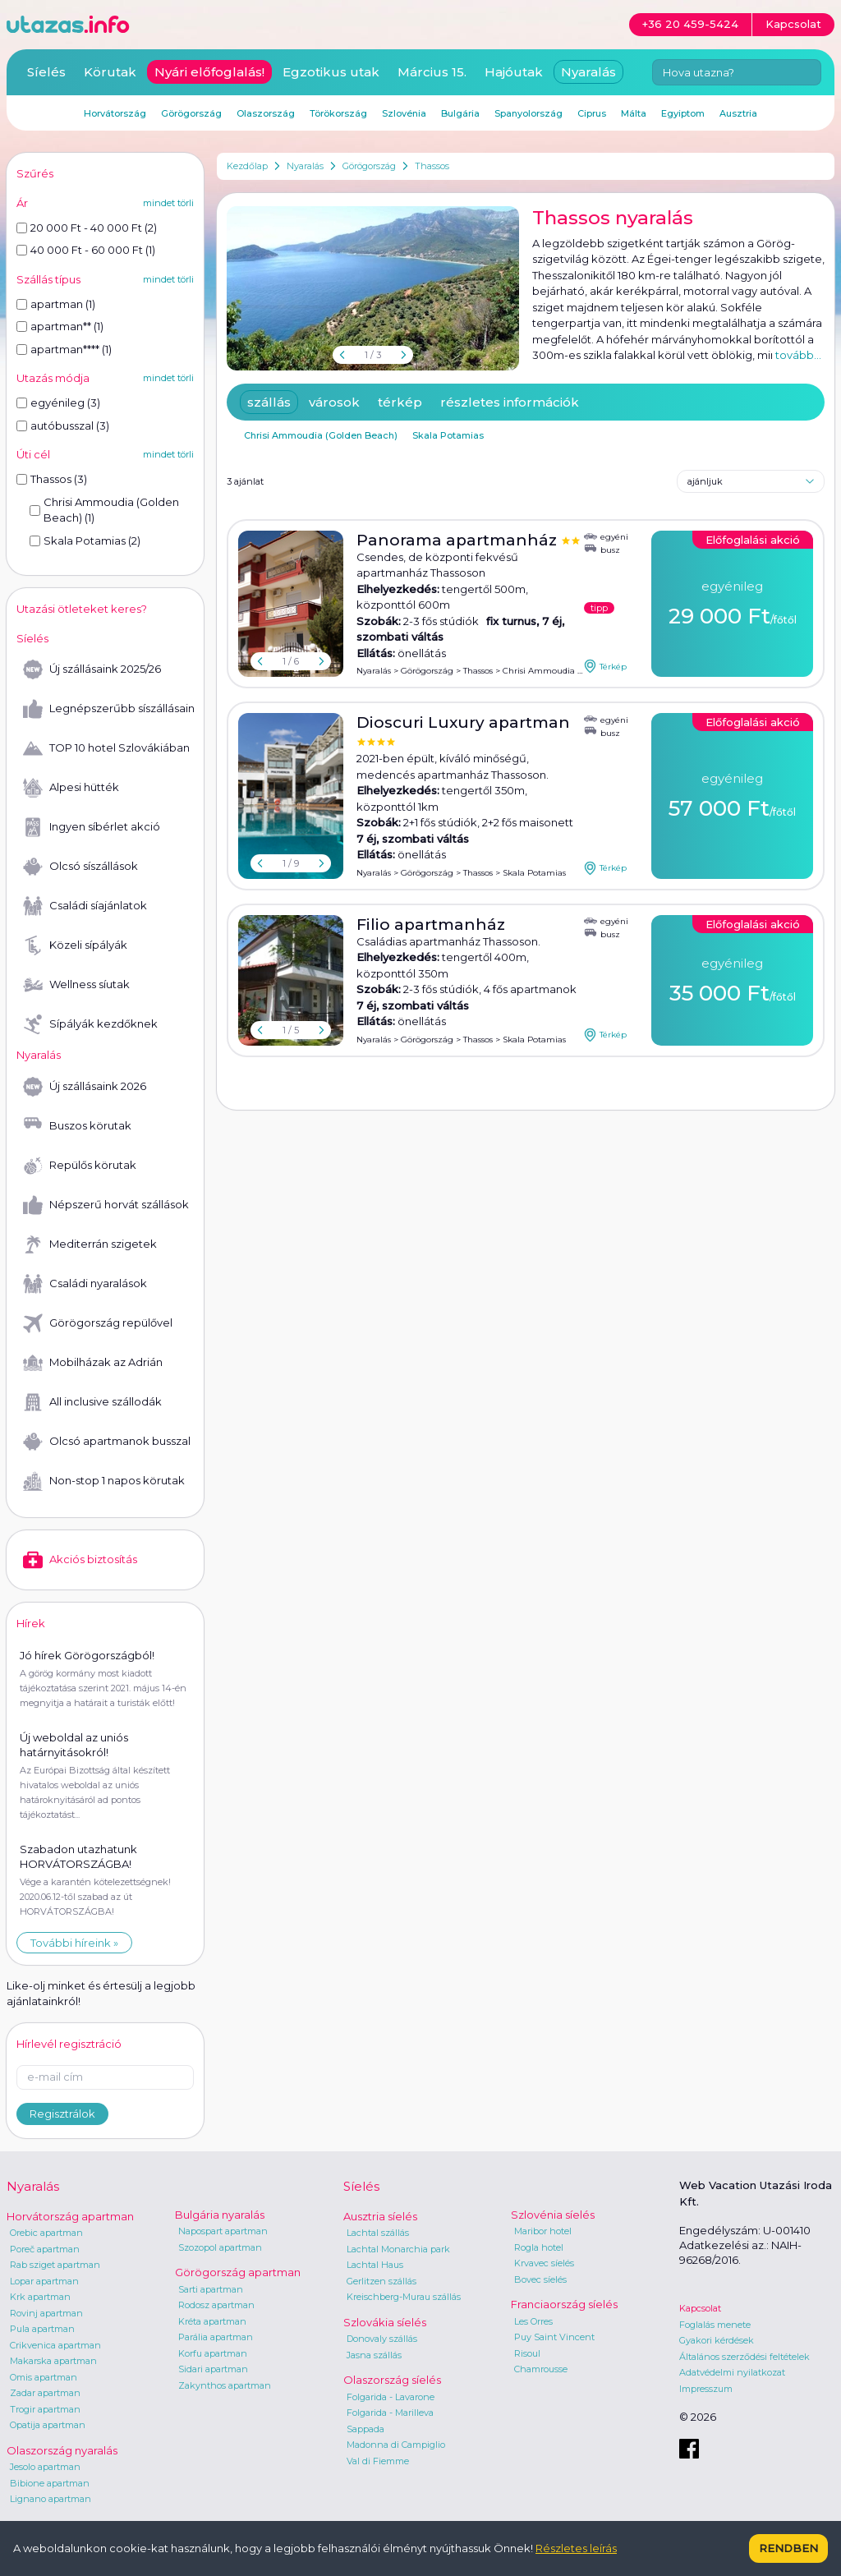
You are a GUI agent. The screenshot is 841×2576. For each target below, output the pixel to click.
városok (334, 402)
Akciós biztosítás (80, 1560)
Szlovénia (404, 113)
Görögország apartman (238, 2272)
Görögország (369, 166)
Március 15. (432, 72)
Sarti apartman (210, 2289)
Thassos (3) (51, 478)
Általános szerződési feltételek (744, 2356)
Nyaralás (305, 166)
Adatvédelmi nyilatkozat (732, 2372)
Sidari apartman (213, 2369)
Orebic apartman (46, 2232)
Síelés (46, 72)
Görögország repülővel (97, 1323)
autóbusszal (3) (62, 425)
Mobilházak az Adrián (93, 1363)
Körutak (110, 72)
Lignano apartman (50, 2499)
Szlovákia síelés (384, 2322)
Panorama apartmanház (458, 540)
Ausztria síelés (380, 2216)
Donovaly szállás (382, 2338)
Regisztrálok (62, 2113)
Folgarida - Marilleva (390, 2412)
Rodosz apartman (216, 2305)
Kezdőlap (247, 166)
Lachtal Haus (375, 2264)
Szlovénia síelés (553, 2214)
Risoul (527, 2353)
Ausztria (738, 113)
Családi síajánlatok (85, 906)
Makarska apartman (53, 2361)
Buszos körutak (77, 1126)
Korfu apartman (212, 2353)
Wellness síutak (76, 985)
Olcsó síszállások (80, 866)
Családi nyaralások (85, 1284)
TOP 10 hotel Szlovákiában (106, 748)
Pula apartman (42, 2328)
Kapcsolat (700, 2308)
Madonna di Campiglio (396, 2444)
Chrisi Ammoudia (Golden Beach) (321, 435)
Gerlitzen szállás (381, 2281)
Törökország (338, 113)
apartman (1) (55, 303)
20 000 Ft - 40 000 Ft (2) (86, 227)
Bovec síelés (540, 2279)
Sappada (365, 2429)
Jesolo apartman (45, 2466)
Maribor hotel (543, 2231)
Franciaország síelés (564, 2304)
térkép (400, 402)
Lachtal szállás (378, 2232)
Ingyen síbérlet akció (91, 827)
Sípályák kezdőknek (90, 1024)
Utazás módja (53, 377)
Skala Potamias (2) (85, 540)
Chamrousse (541, 2369)
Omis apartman (43, 2377)
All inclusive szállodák (92, 1402)
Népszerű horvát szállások (106, 1205)
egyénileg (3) (58, 402)
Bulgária (460, 113)
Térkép (605, 666)
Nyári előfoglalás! (209, 72)
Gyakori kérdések (716, 2340)
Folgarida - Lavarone (390, 2397)
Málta (633, 113)
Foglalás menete (715, 2324)
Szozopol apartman (220, 2247)
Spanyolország (528, 113)
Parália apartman (215, 2337)
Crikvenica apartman (55, 2345)
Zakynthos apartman (224, 2385)
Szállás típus (48, 279)
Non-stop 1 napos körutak (104, 1481)
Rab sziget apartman (55, 2264)
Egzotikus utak (331, 72)
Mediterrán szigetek (90, 1244)
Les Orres (533, 2321)
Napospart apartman (223, 2231)
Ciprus (591, 113)
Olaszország (266, 113)
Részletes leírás (576, 2548)
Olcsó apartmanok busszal (107, 1441)
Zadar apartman (45, 2393)
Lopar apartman (44, 2281)
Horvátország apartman (70, 2216)
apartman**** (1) (64, 349)
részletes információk (509, 402)
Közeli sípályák (75, 945)
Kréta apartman (212, 2321)
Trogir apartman (45, 2409)
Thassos (432, 166)
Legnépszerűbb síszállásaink (108, 709)
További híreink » (74, 1942)
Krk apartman (40, 2296)
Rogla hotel (538, 2247)
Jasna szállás (374, 2355)
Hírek (30, 1623)
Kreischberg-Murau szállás (404, 2296)
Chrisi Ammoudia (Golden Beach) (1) (104, 510)
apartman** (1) (59, 326)
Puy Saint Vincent (554, 2337)
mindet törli (168, 203)
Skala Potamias (448, 435)
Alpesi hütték (71, 788)
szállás (269, 402)
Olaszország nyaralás (62, 2450)
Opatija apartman (47, 2425)
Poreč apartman (45, 2249)
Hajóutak (514, 72)
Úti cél (33, 454)
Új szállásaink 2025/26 (92, 669)
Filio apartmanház (430, 924)
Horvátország (115, 113)
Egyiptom (683, 113)
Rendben (788, 2548)
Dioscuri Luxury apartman (463, 722)
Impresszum (706, 2388)
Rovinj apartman (46, 2313)
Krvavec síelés (544, 2263)
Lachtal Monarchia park (398, 2249)
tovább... (798, 354)
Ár (22, 202)
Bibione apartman (50, 2483)
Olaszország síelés (392, 2379)
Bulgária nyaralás (219, 2214)
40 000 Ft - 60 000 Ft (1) (85, 249)
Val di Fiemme (378, 2461)
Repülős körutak (79, 1165)
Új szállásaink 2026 (84, 1087)
